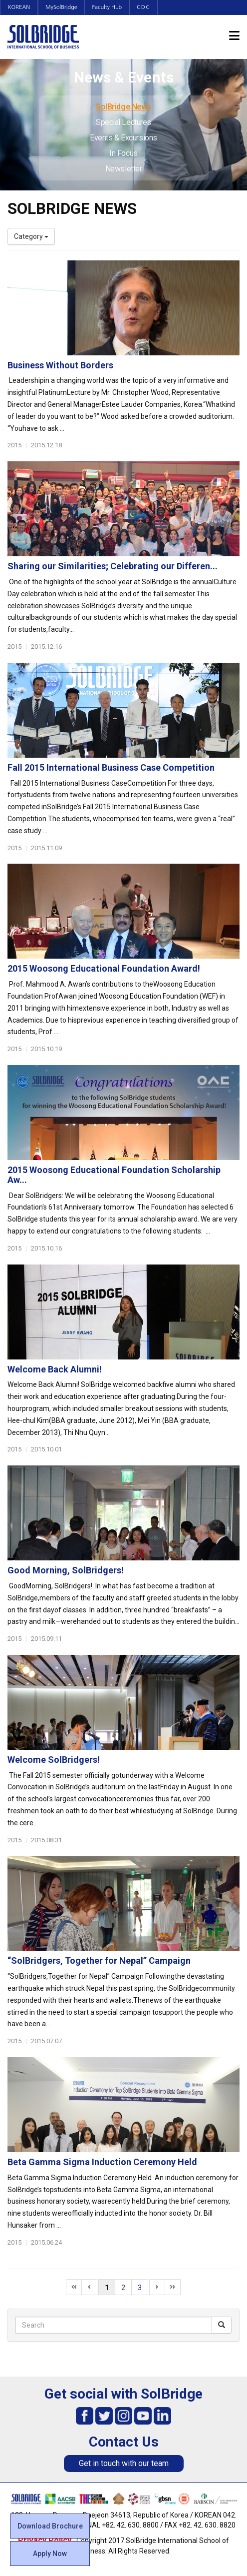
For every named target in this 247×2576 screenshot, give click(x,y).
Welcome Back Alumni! (54, 1369)
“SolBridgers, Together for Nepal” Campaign (99, 1960)
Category (31, 236)
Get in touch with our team (124, 2463)
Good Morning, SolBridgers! (65, 1570)
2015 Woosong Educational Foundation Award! (103, 968)
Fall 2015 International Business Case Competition (111, 767)
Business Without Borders (60, 365)
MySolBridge (62, 7)
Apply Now (50, 2554)
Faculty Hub (109, 7)
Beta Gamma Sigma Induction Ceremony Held (102, 2162)
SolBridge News (123, 106)
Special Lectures (123, 122)
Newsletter (123, 168)
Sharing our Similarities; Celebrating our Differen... (112, 566)
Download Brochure (50, 2526)
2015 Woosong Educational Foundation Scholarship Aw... (114, 1175)
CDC (145, 7)
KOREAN (19, 7)
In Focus (123, 153)
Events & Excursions (123, 137)
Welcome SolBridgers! (53, 1759)
